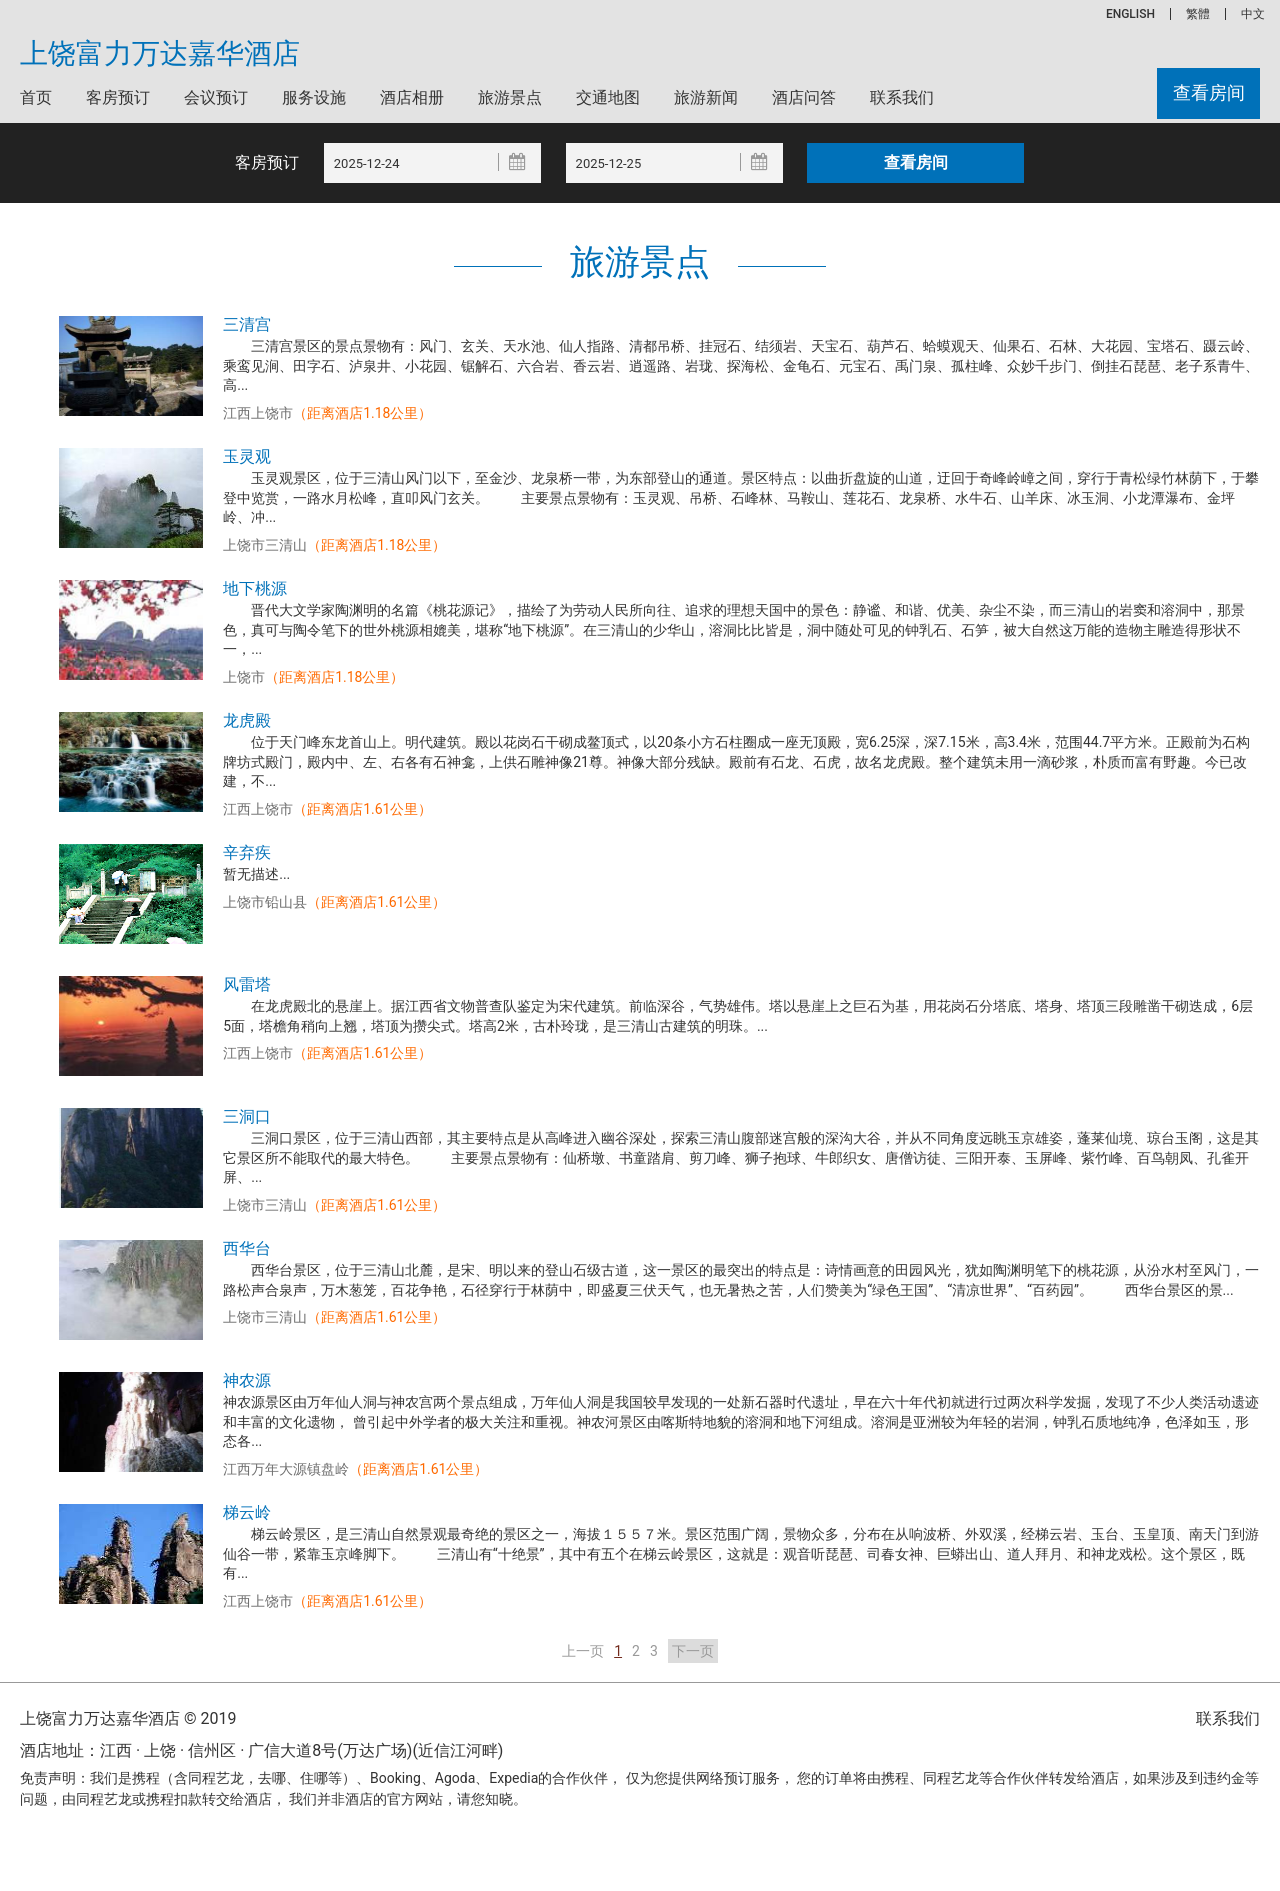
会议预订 (216, 97)
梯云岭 (247, 1512)
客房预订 (118, 97)
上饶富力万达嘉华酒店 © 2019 (128, 1718)
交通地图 (608, 97)
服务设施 (314, 97)
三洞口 (247, 1116)
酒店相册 (412, 97)
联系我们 (902, 97)
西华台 (247, 1248)
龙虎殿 (247, 720)
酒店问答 (804, 97)
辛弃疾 (247, 852)
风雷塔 (247, 984)
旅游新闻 (706, 97)
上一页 (583, 1651)
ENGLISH (1130, 14)
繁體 (1198, 14)
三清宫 (247, 324)
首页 (36, 97)
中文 (1253, 14)
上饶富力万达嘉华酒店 (160, 54)
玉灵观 (247, 456)
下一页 (693, 1651)
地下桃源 (255, 588)
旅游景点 (510, 97)
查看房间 (1208, 93)
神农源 (247, 1380)
